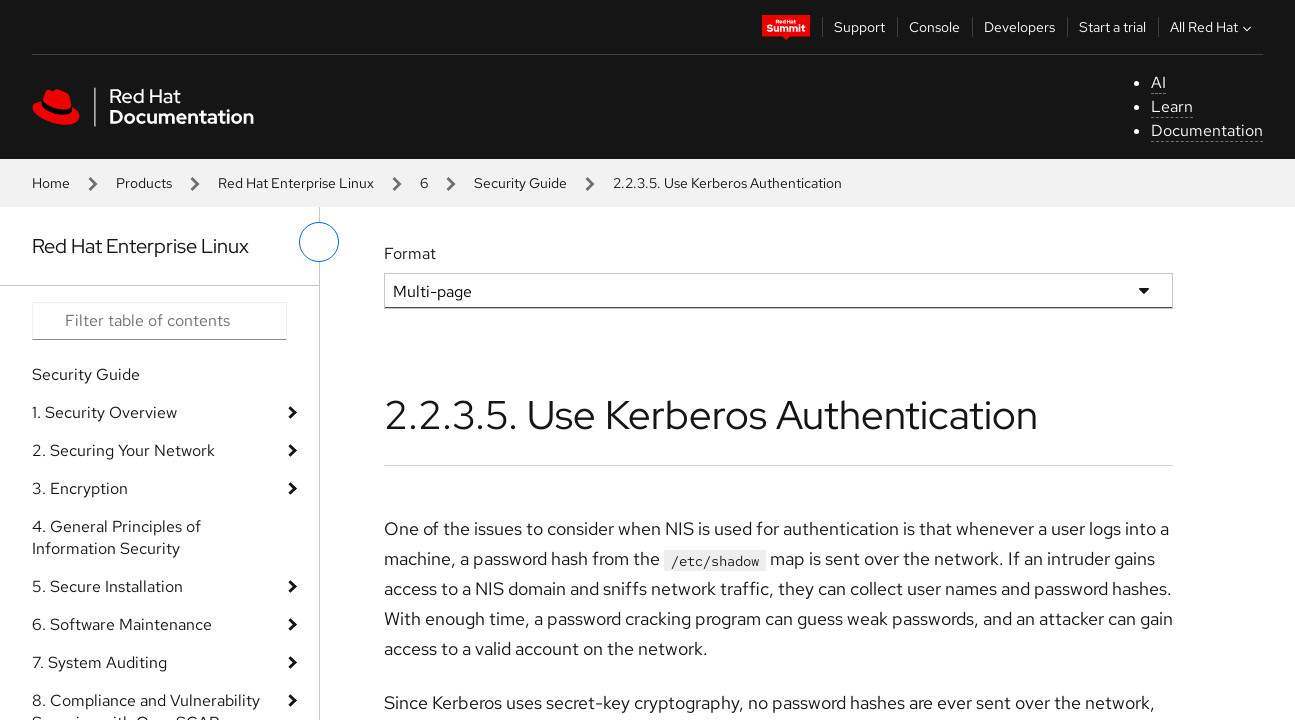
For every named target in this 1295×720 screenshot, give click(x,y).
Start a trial (1112, 27)
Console (934, 27)
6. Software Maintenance (122, 624)
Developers (1019, 27)
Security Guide (520, 183)
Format (410, 253)
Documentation (1207, 130)
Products (144, 183)
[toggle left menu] (319, 242)
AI (1158, 82)
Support (859, 27)
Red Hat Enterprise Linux (296, 183)
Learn (1172, 106)
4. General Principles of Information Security (116, 537)
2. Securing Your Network (123, 450)
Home (51, 183)
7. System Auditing (99, 662)
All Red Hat (1213, 27)
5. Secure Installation (107, 586)
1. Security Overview (104, 412)
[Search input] (159, 321)
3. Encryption (80, 488)
